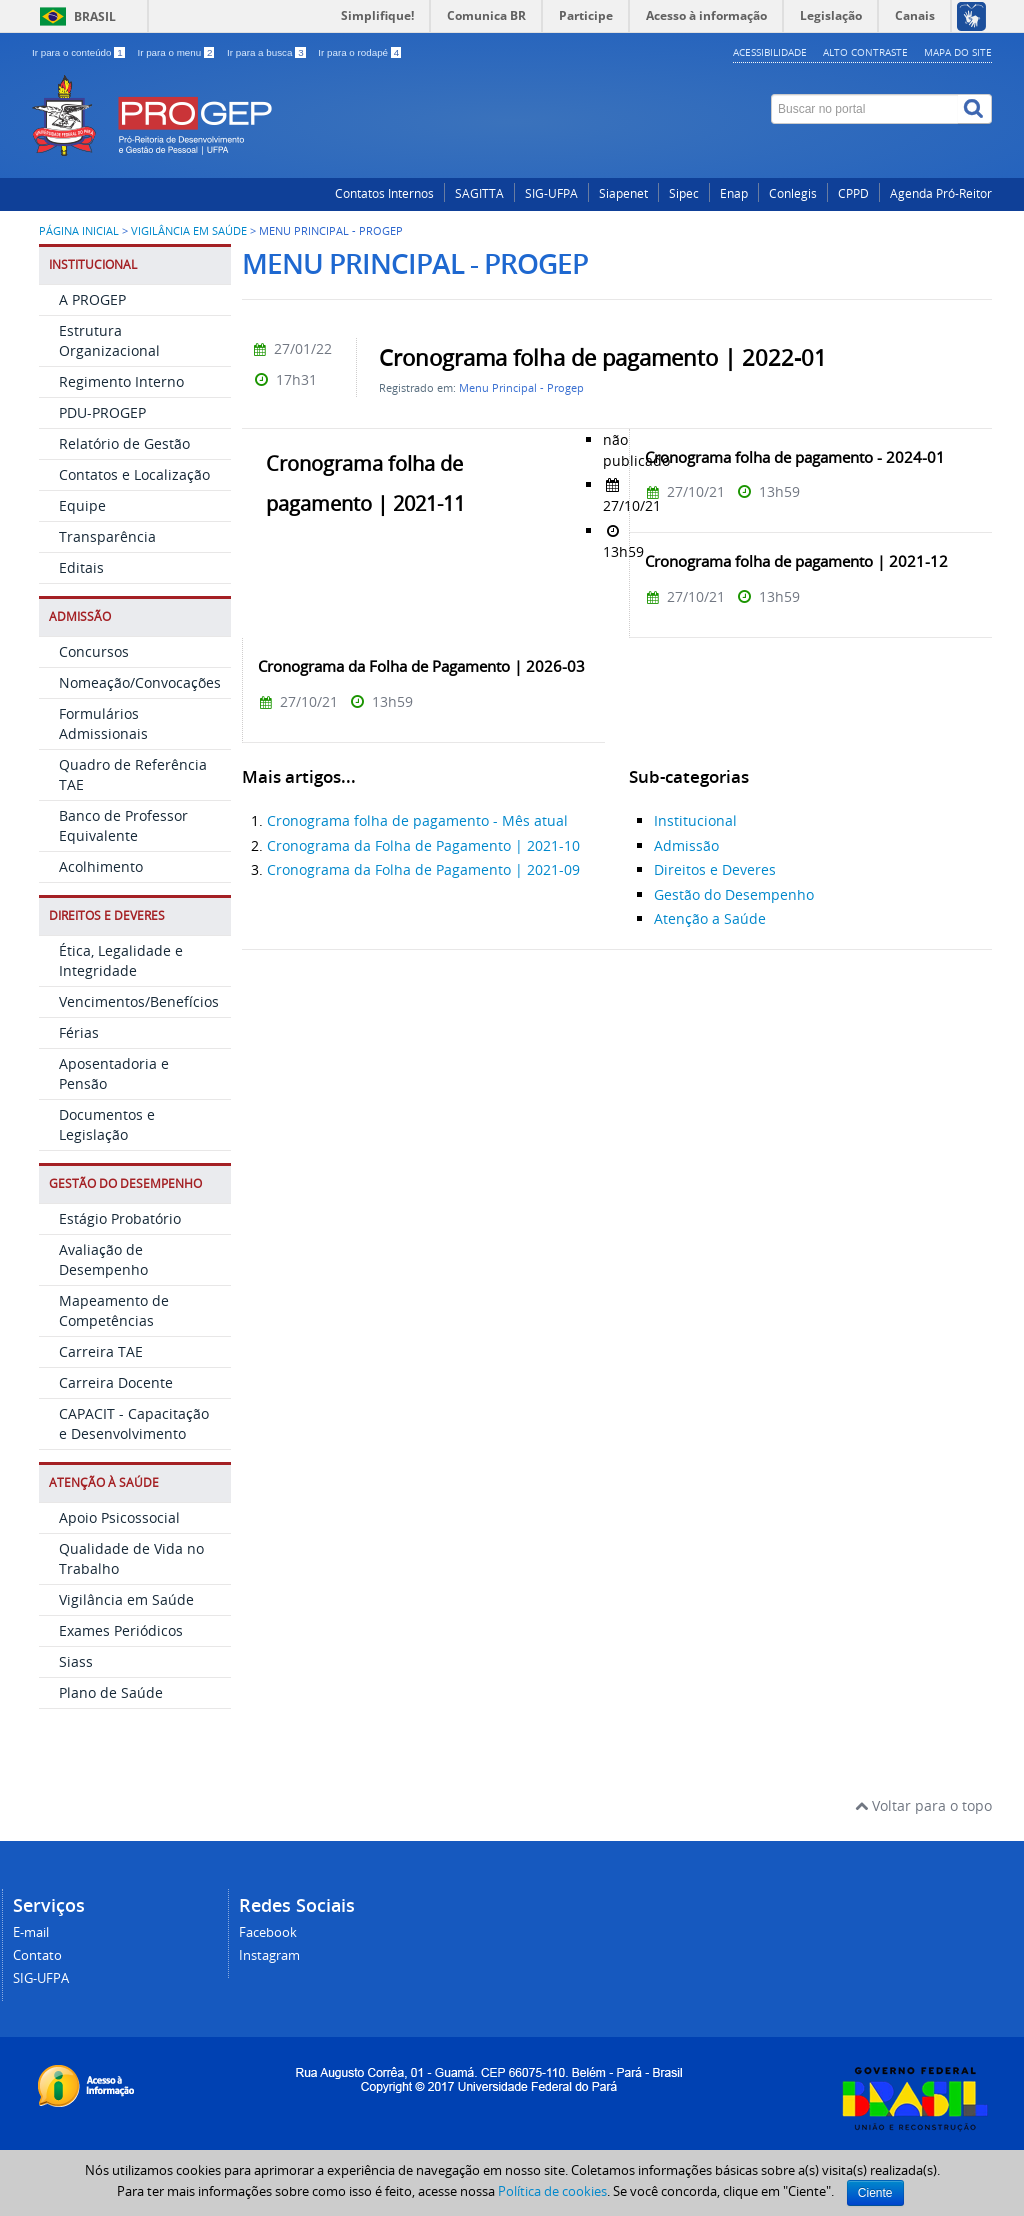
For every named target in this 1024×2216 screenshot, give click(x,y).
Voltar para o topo (923, 1805)
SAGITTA (479, 193)
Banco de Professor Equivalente (123, 825)
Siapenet (623, 193)
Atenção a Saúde (710, 918)
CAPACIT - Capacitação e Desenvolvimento (134, 1423)
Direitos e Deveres (715, 869)
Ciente (875, 2193)
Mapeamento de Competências (114, 1310)
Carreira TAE (101, 1351)
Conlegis (793, 193)
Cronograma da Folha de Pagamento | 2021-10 (423, 845)
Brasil (95, 16)
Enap (734, 193)
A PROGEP (92, 299)
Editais (81, 567)
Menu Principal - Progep (521, 387)
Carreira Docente (116, 1382)
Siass (76, 1661)
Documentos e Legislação (107, 1124)
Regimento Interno (121, 381)
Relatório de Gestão (124, 443)
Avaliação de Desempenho (103, 1259)
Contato (37, 1955)
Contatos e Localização (134, 474)
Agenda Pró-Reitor (941, 193)
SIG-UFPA (551, 193)
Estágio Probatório (120, 1218)
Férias (79, 1032)
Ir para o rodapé (359, 52)
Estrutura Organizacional (109, 340)
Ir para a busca (267, 52)
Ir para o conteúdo (79, 52)
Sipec (684, 193)
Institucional (695, 820)
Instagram (269, 1955)
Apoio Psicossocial (119, 1517)
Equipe (82, 505)
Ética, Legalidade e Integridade (121, 960)
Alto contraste (865, 52)
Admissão (686, 845)
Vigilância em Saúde (189, 231)
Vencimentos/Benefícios (139, 1001)
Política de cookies (552, 2191)
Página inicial (79, 231)
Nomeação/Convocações (140, 682)
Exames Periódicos (121, 1630)
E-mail (31, 1932)
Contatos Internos (384, 193)
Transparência (107, 536)
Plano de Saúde (111, 1692)
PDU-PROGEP (102, 412)
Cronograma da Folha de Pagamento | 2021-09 (423, 869)
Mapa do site (958, 52)
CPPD (853, 193)
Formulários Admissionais (103, 723)
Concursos (94, 651)
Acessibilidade (770, 52)
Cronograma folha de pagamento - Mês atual (417, 820)
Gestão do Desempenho (734, 894)
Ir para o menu (177, 52)
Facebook (268, 1932)
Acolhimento (101, 866)
